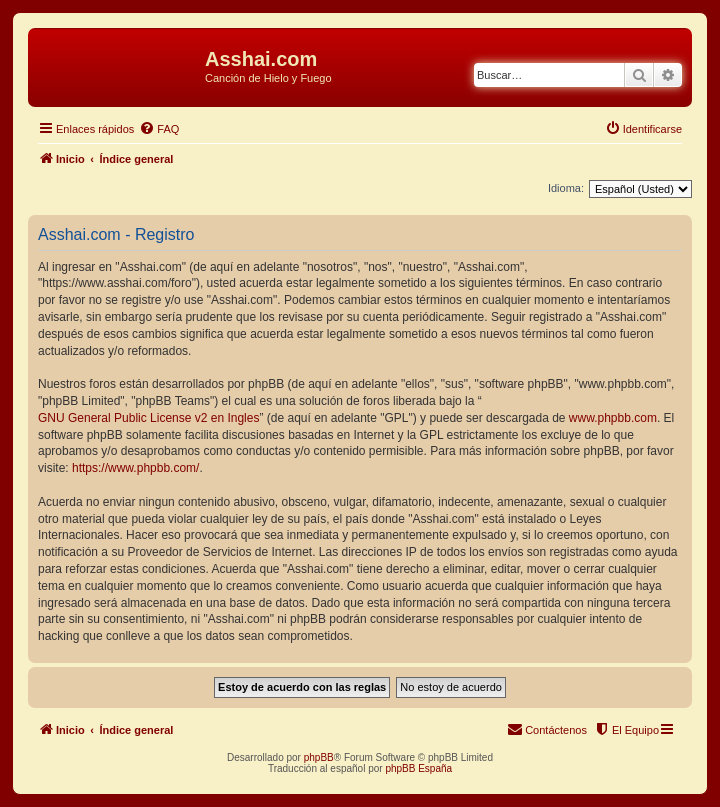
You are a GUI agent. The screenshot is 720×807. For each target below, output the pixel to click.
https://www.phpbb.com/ (135, 468)
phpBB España (418, 768)
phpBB (319, 757)
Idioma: (566, 188)
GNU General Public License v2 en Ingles (148, 418)
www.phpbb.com (613, 418)
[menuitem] (159, 129)
